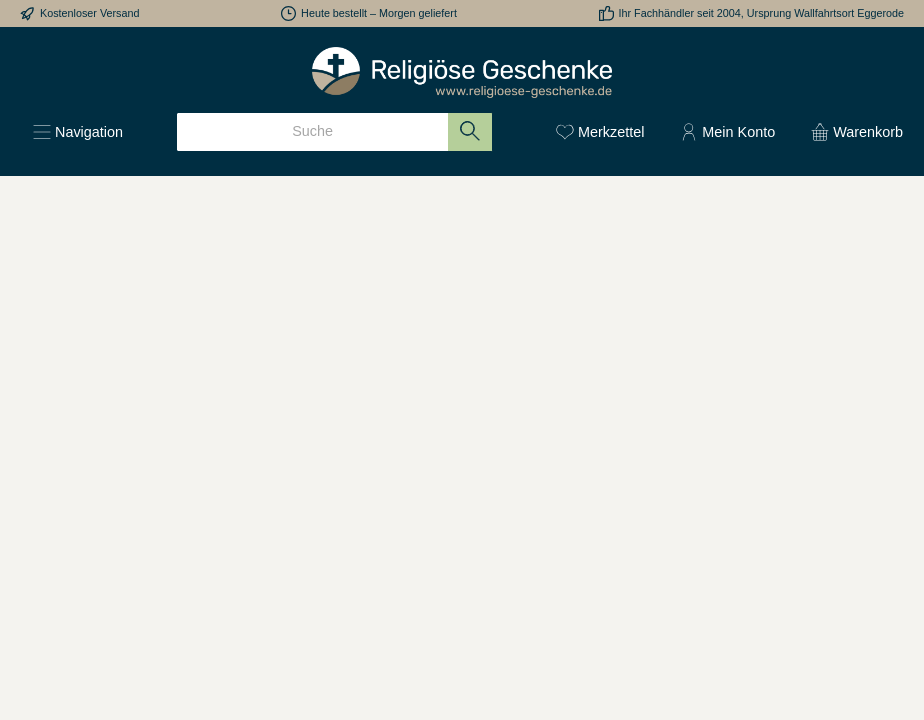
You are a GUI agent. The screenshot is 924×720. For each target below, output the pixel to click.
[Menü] (78, 132)
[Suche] (312, 132)
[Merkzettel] (600, 132)
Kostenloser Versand (90, 13)
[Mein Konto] (727, 132)
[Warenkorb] (851, 132)
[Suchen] (470, 132)
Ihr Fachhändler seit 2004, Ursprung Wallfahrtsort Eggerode (761, 13)
